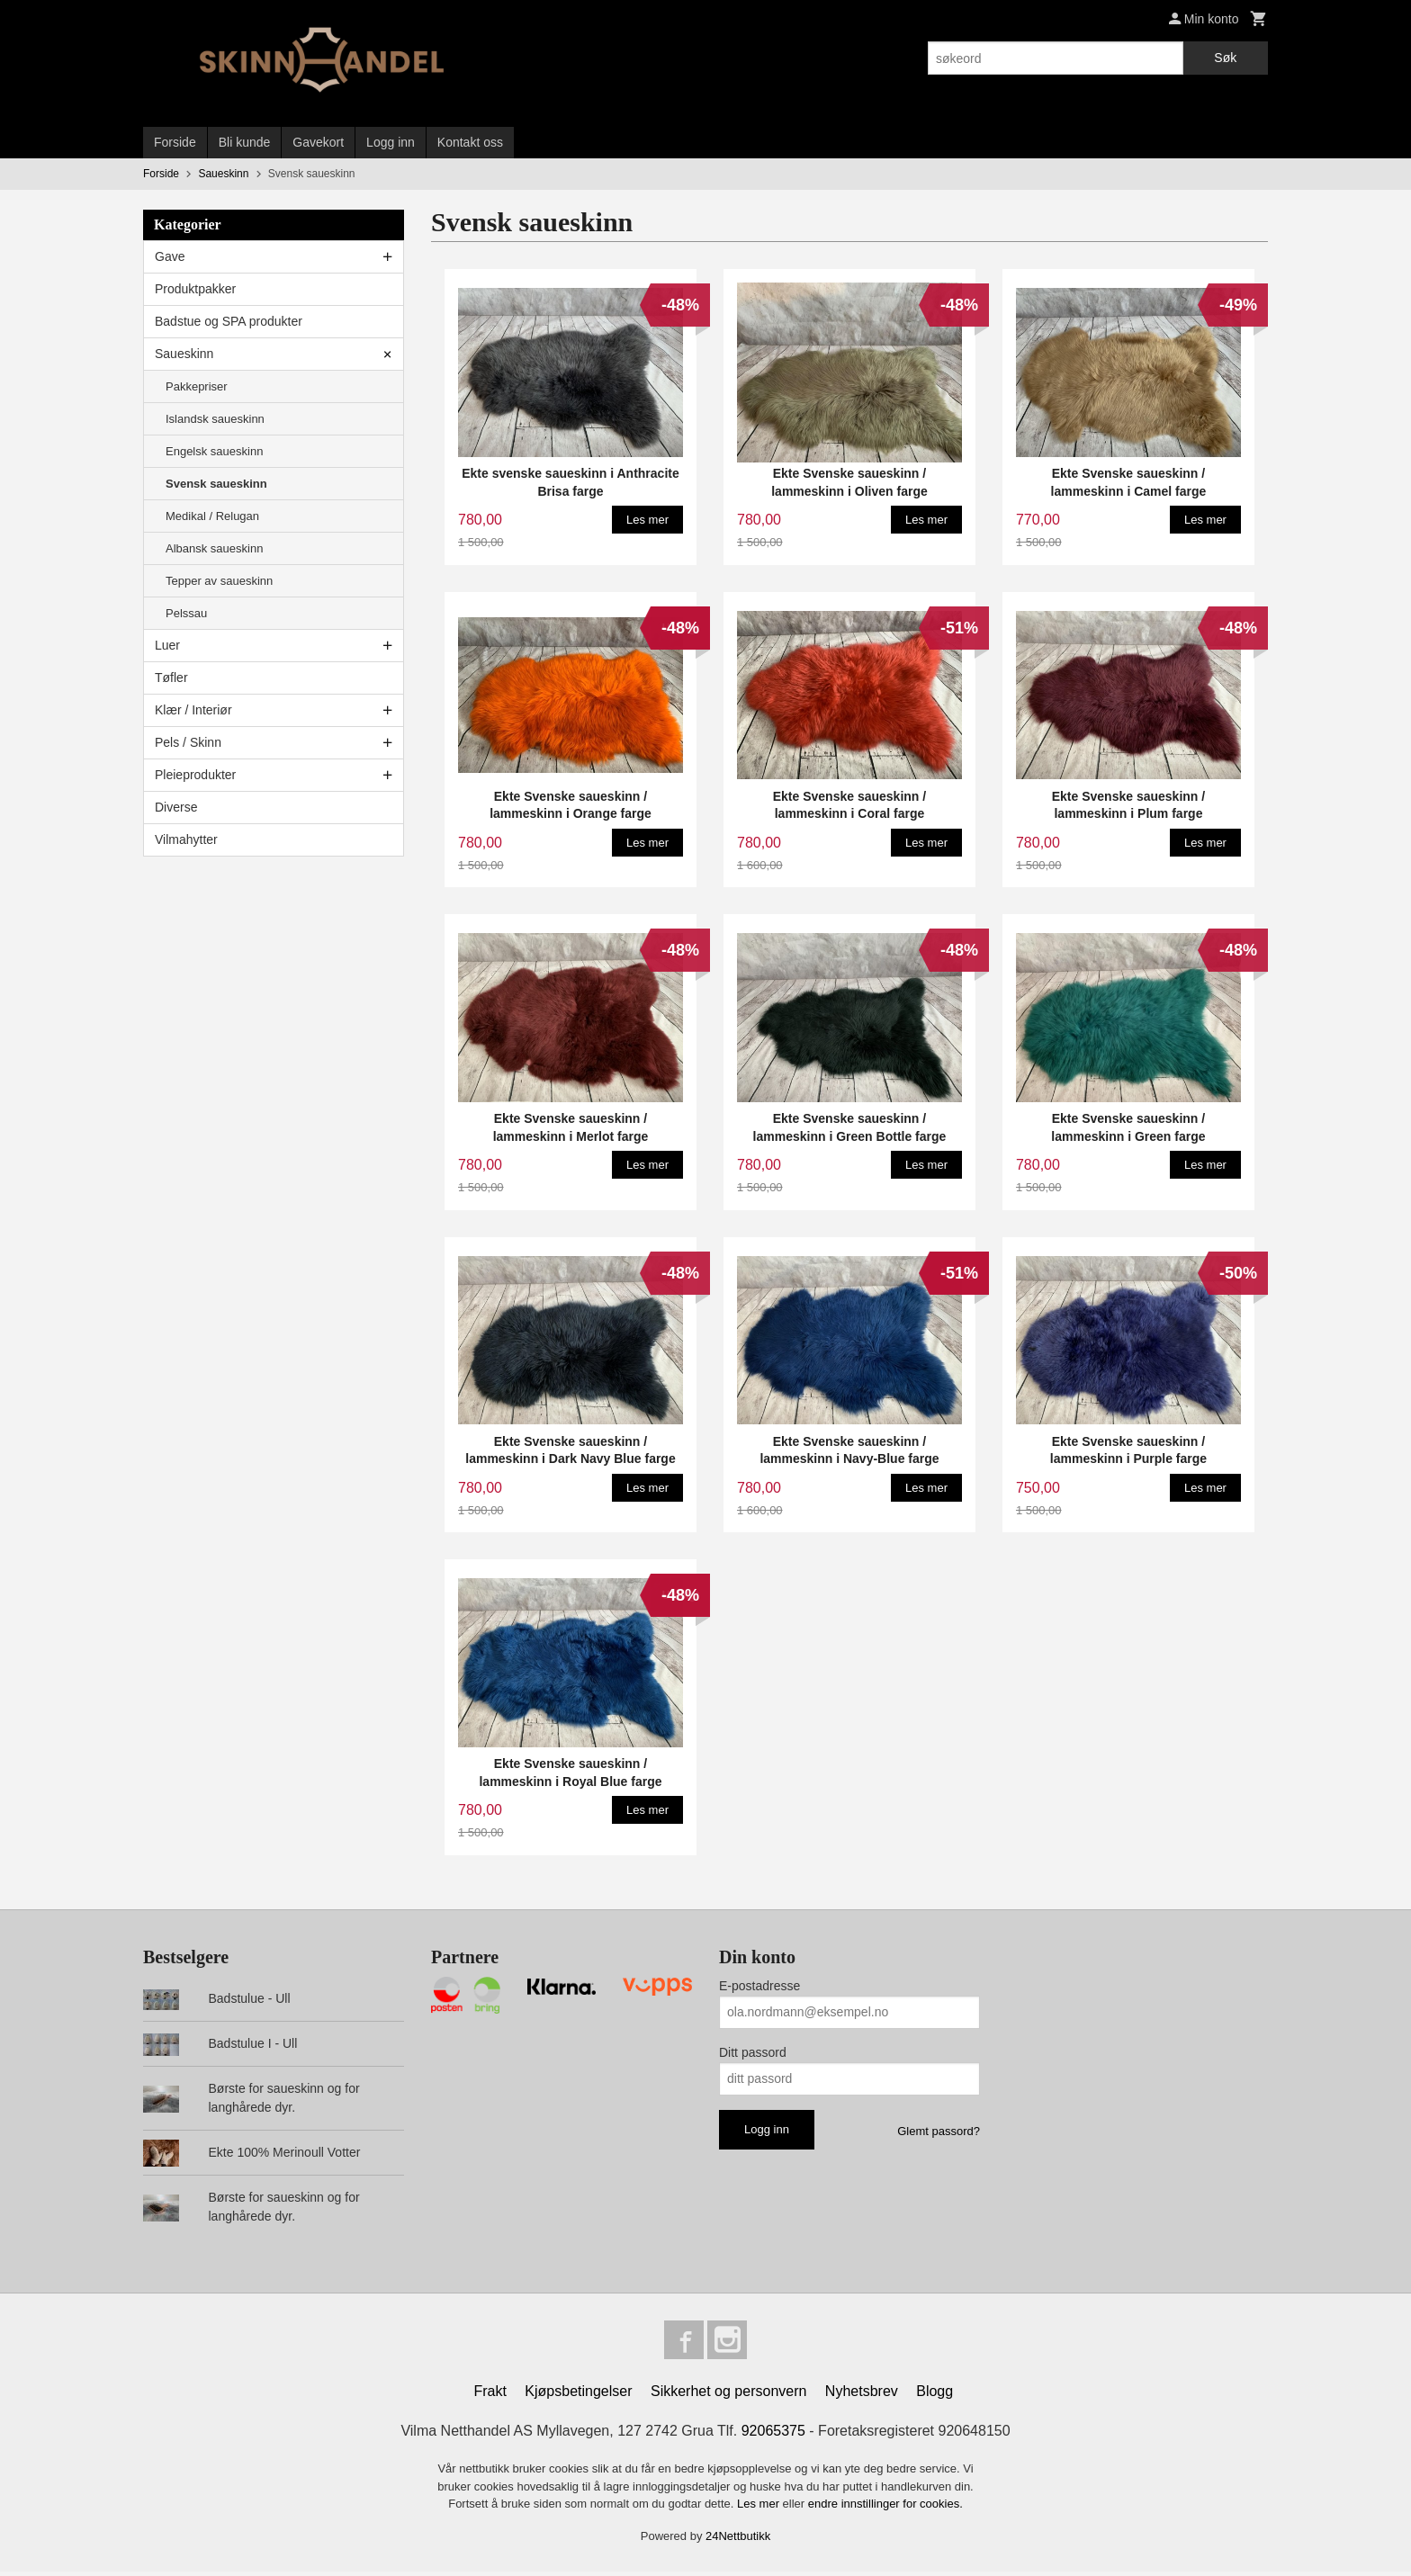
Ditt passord (752, 2052)
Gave (169, 256)
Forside (175, 142)
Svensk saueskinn (216, 483)
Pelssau (186, 613)
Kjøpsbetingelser (578, 2395)
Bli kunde (245, 142)
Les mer (760, 2508)
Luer (167, 645)
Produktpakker (195, 289)
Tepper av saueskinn (219, 581)
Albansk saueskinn (214, 548)
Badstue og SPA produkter (228, 321)
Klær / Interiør (193, 710)
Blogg (934, 2395)
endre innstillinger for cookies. (885, 2508)
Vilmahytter (186, 839)
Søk (1225, 57)
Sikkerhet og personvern (728, 2395)
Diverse (176, 807)
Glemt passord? (938, 2131)
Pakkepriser (197, 386)
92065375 (773, 2435)
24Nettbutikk (738, 2539)
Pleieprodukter (195, 774)
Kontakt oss (470, 142)
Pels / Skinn (188, 742)
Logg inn (390, 142)
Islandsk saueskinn (215, 419)
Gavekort (318, 142)
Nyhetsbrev (861, 2395)
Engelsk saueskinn (214, 451)
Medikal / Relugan (212, 516)
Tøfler (171, 677)
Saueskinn (184, 353)
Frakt (489, 2395)
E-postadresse (759, 1986)
